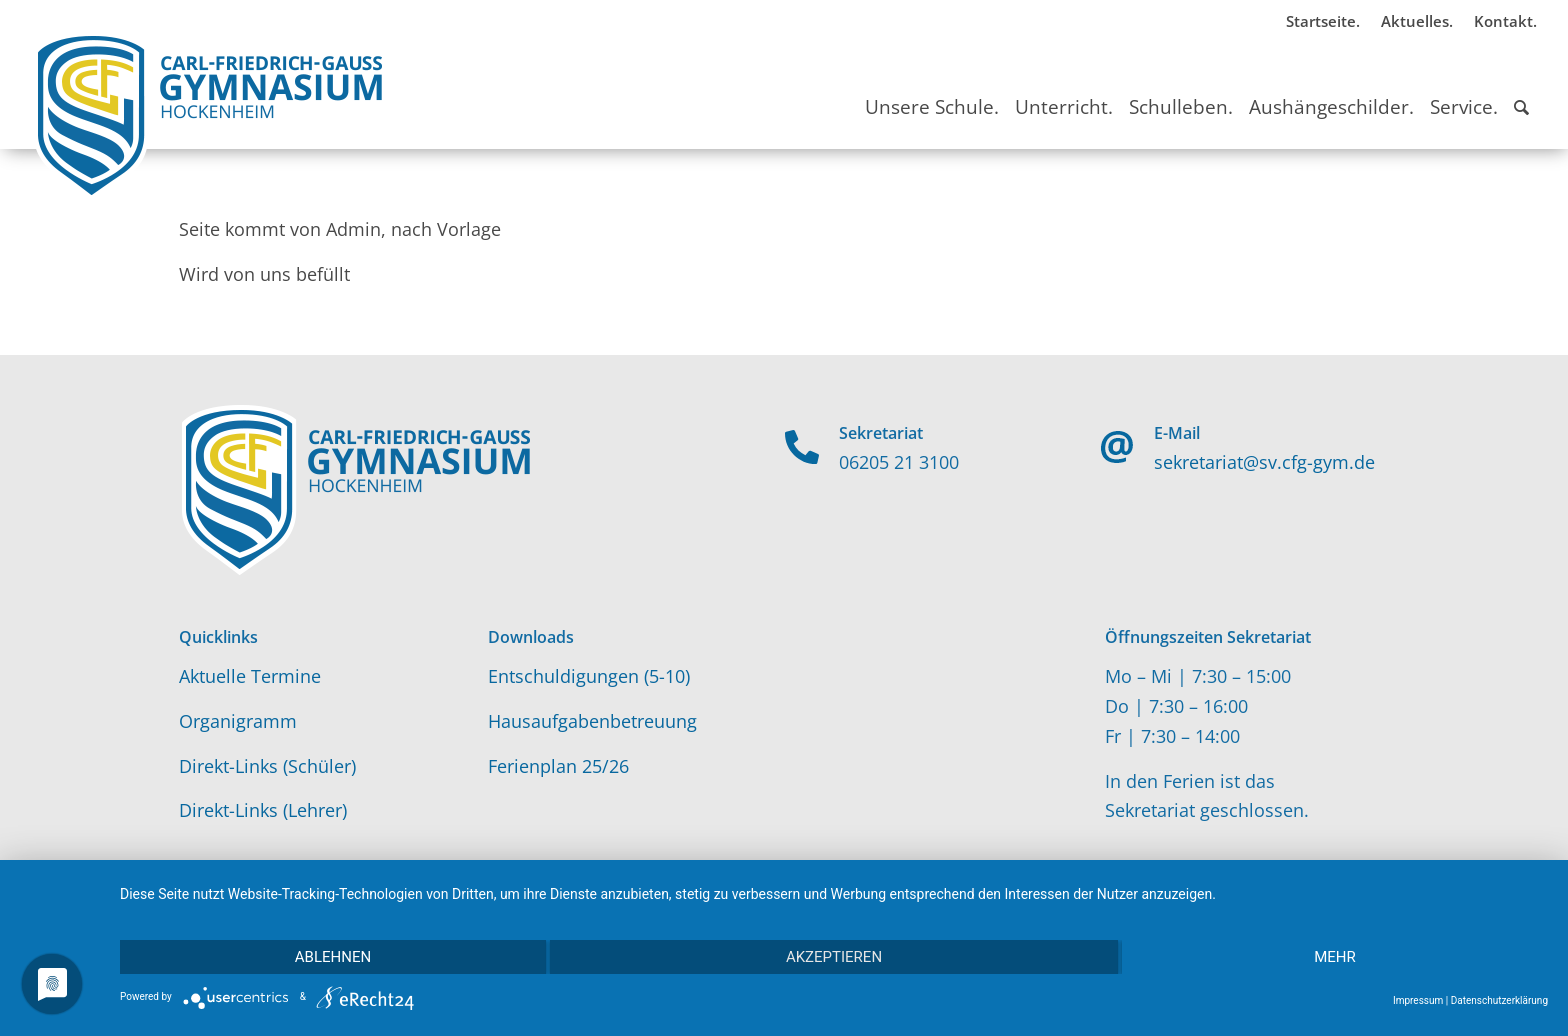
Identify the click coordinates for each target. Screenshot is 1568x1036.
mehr (1335, 957)
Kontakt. (1505, 21)
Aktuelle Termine (250, 676)
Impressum (1418, 1000)
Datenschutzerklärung (1499, 1000)
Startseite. (1323, 21)
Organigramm (238, 721)
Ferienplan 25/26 (558, 766)
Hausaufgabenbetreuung (592, 721)
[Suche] (1521, 89)
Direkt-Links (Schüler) (267, 766)
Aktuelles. (1417, 21)
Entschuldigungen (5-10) (589, 676)
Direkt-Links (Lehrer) (263, 810)
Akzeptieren (834, 957)
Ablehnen (333, 957)
